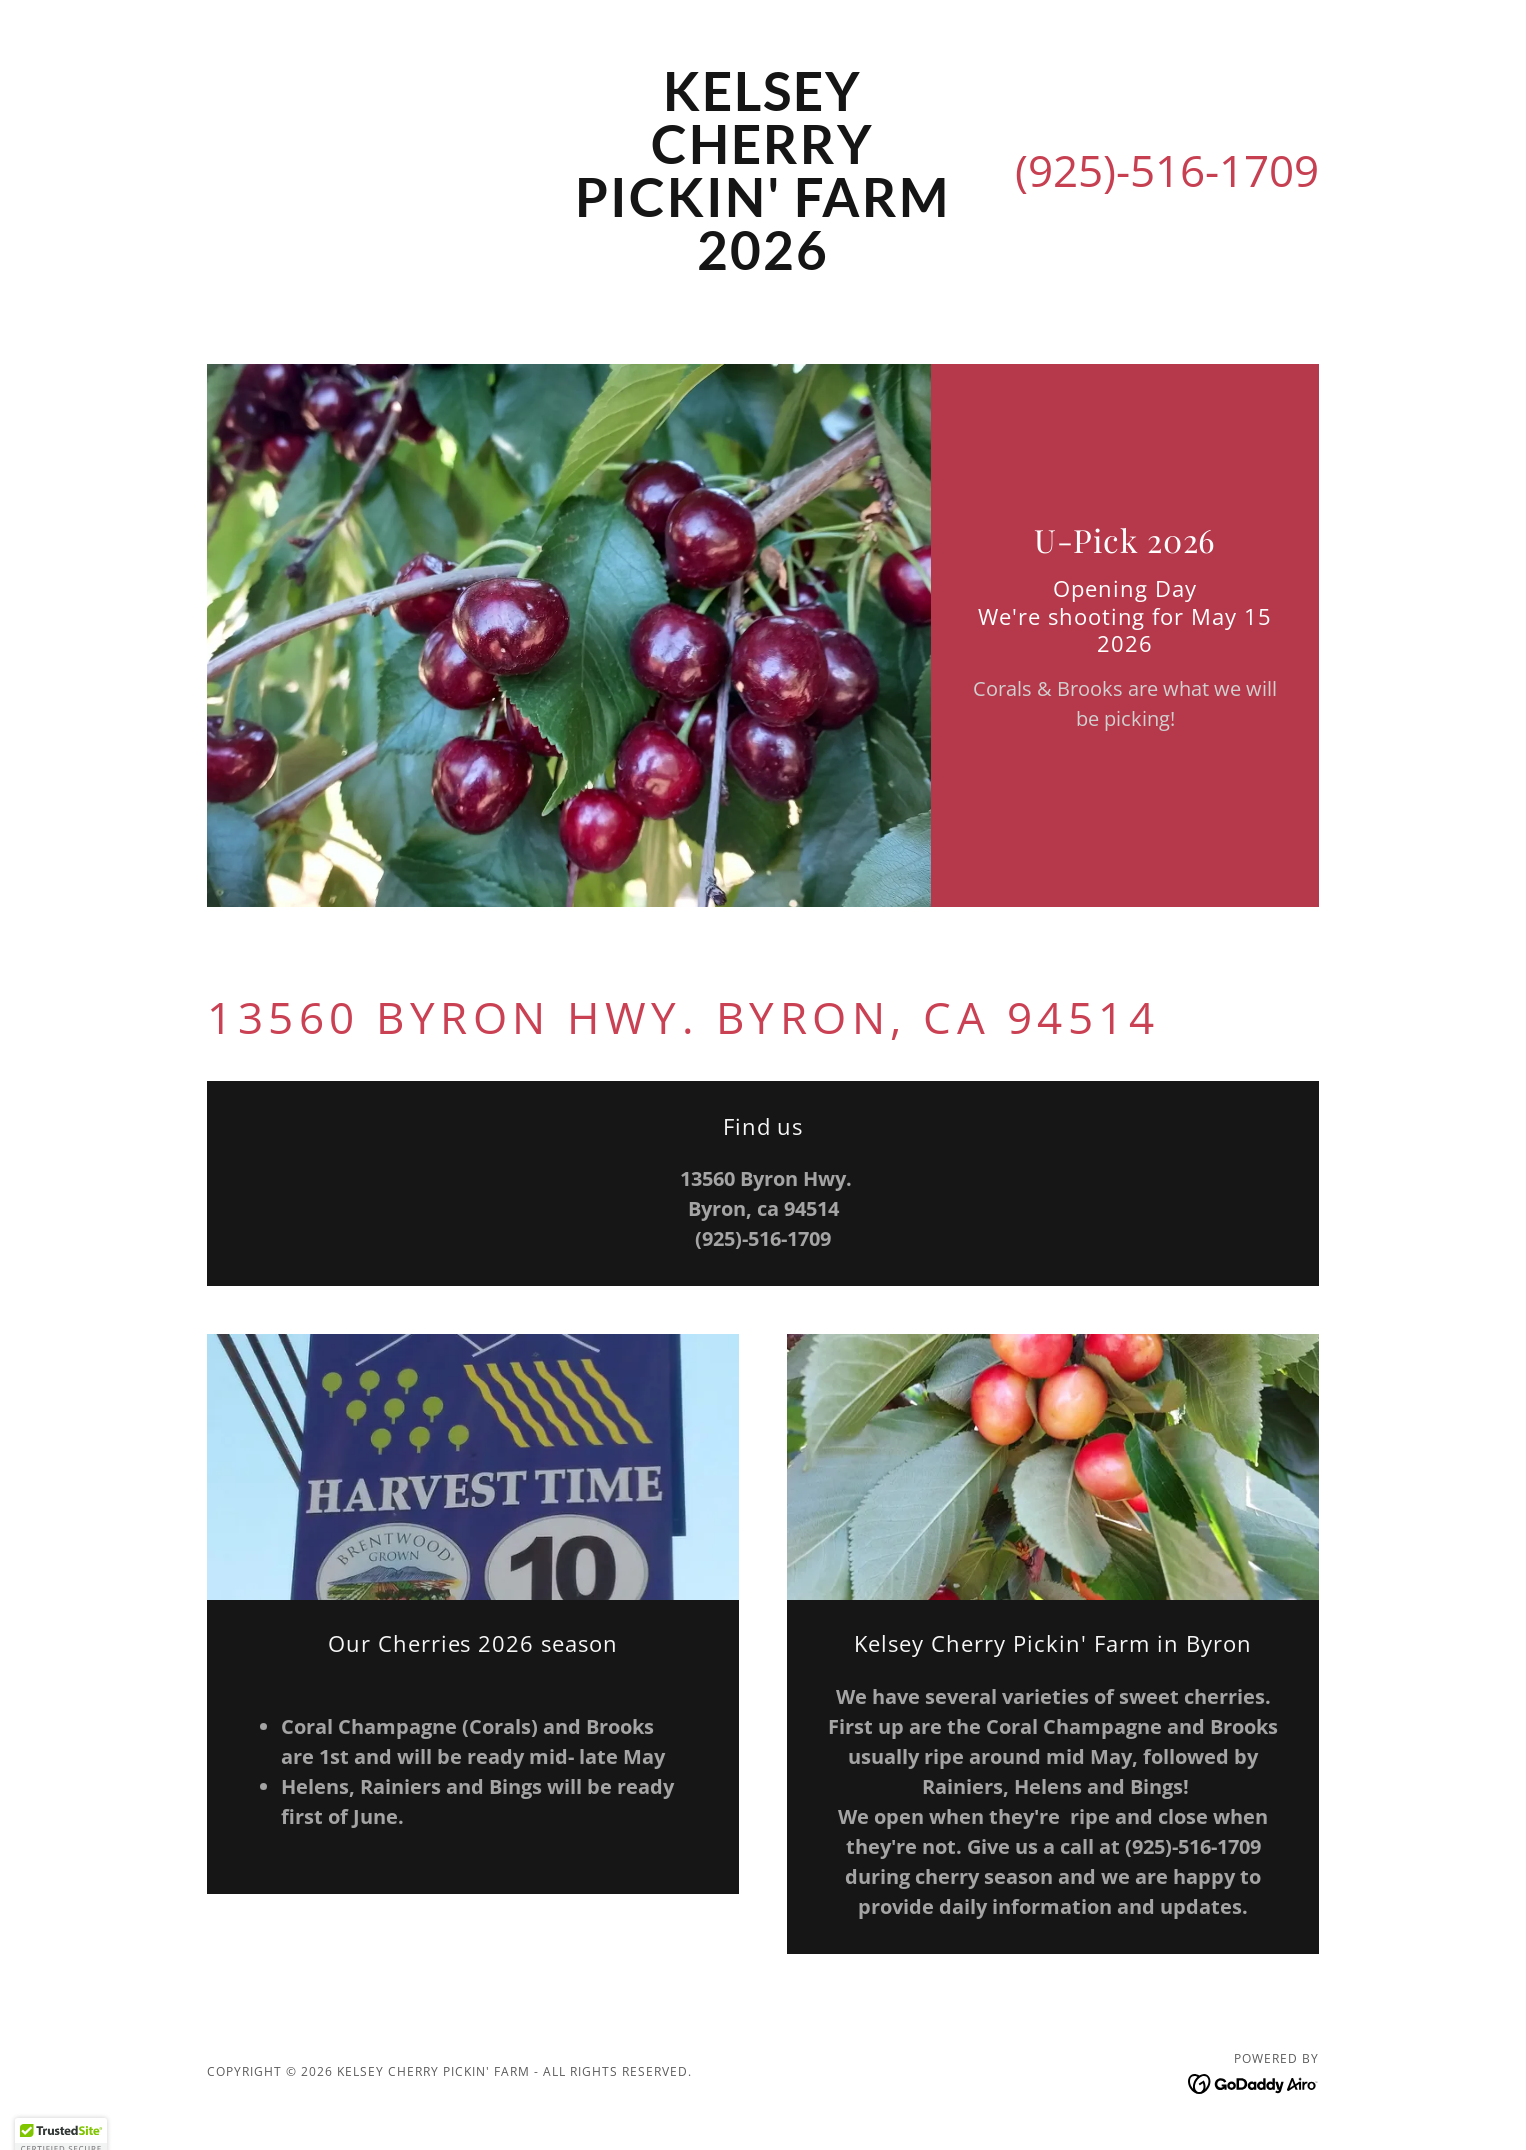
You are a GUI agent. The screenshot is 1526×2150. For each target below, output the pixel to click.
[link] (763, 264)
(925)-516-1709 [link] (1167, 170)
